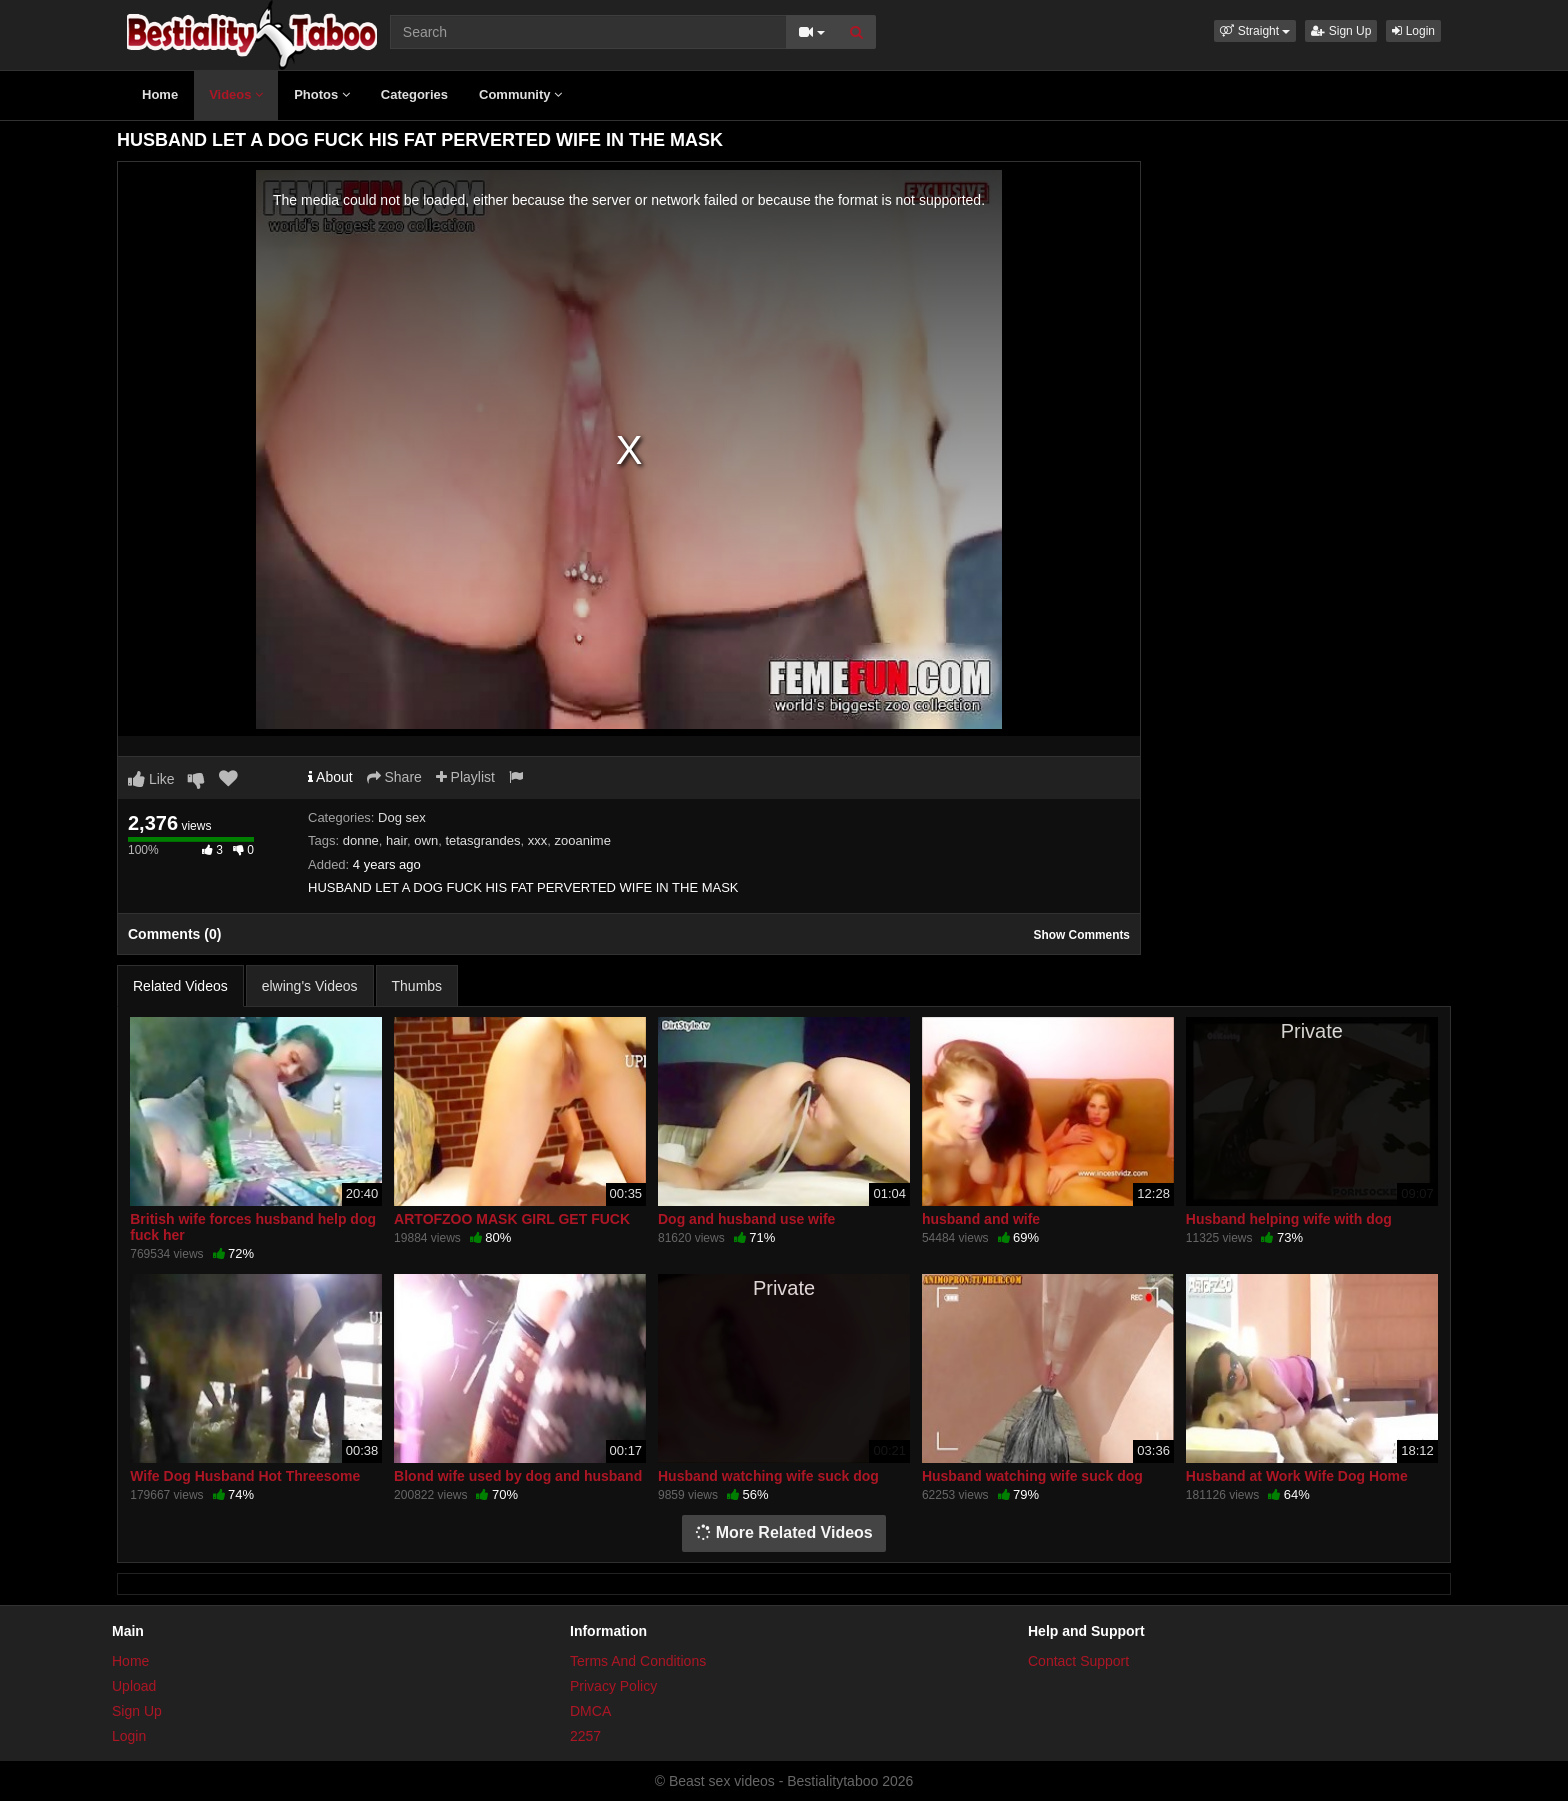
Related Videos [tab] (180, 986)
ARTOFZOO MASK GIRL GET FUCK (512, 1219)
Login (1413, 31)
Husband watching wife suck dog (768, 1476)
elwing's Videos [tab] (310, 986)
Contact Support (1078, 1661)
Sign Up (1341, 31)
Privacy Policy (613, 1686)
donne (361, 840)
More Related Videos (784, 1532)
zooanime (583, 840)
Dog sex (402, 817)
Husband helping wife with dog (1289, 1219)
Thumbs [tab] (417, 986)
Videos (236, 94)
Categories (414, 94)
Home (160, 94)
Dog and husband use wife (746, 1219)
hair (396, 840)
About (330, 777)
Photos (322, 94)
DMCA (590, 1711)
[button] (1255, 31)
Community (520, 94)
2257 (585, 1736)
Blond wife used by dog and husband (518, 1476)
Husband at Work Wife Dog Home (1297, 1476)
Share (394, 777)
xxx (538, 840)
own (426, 840)
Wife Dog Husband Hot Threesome (245, 1476)
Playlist (465, 777)
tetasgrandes (482, 840)
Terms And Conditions (638, 1661)
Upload (134, 1686)
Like (151, 779)
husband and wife (981, 1219)
